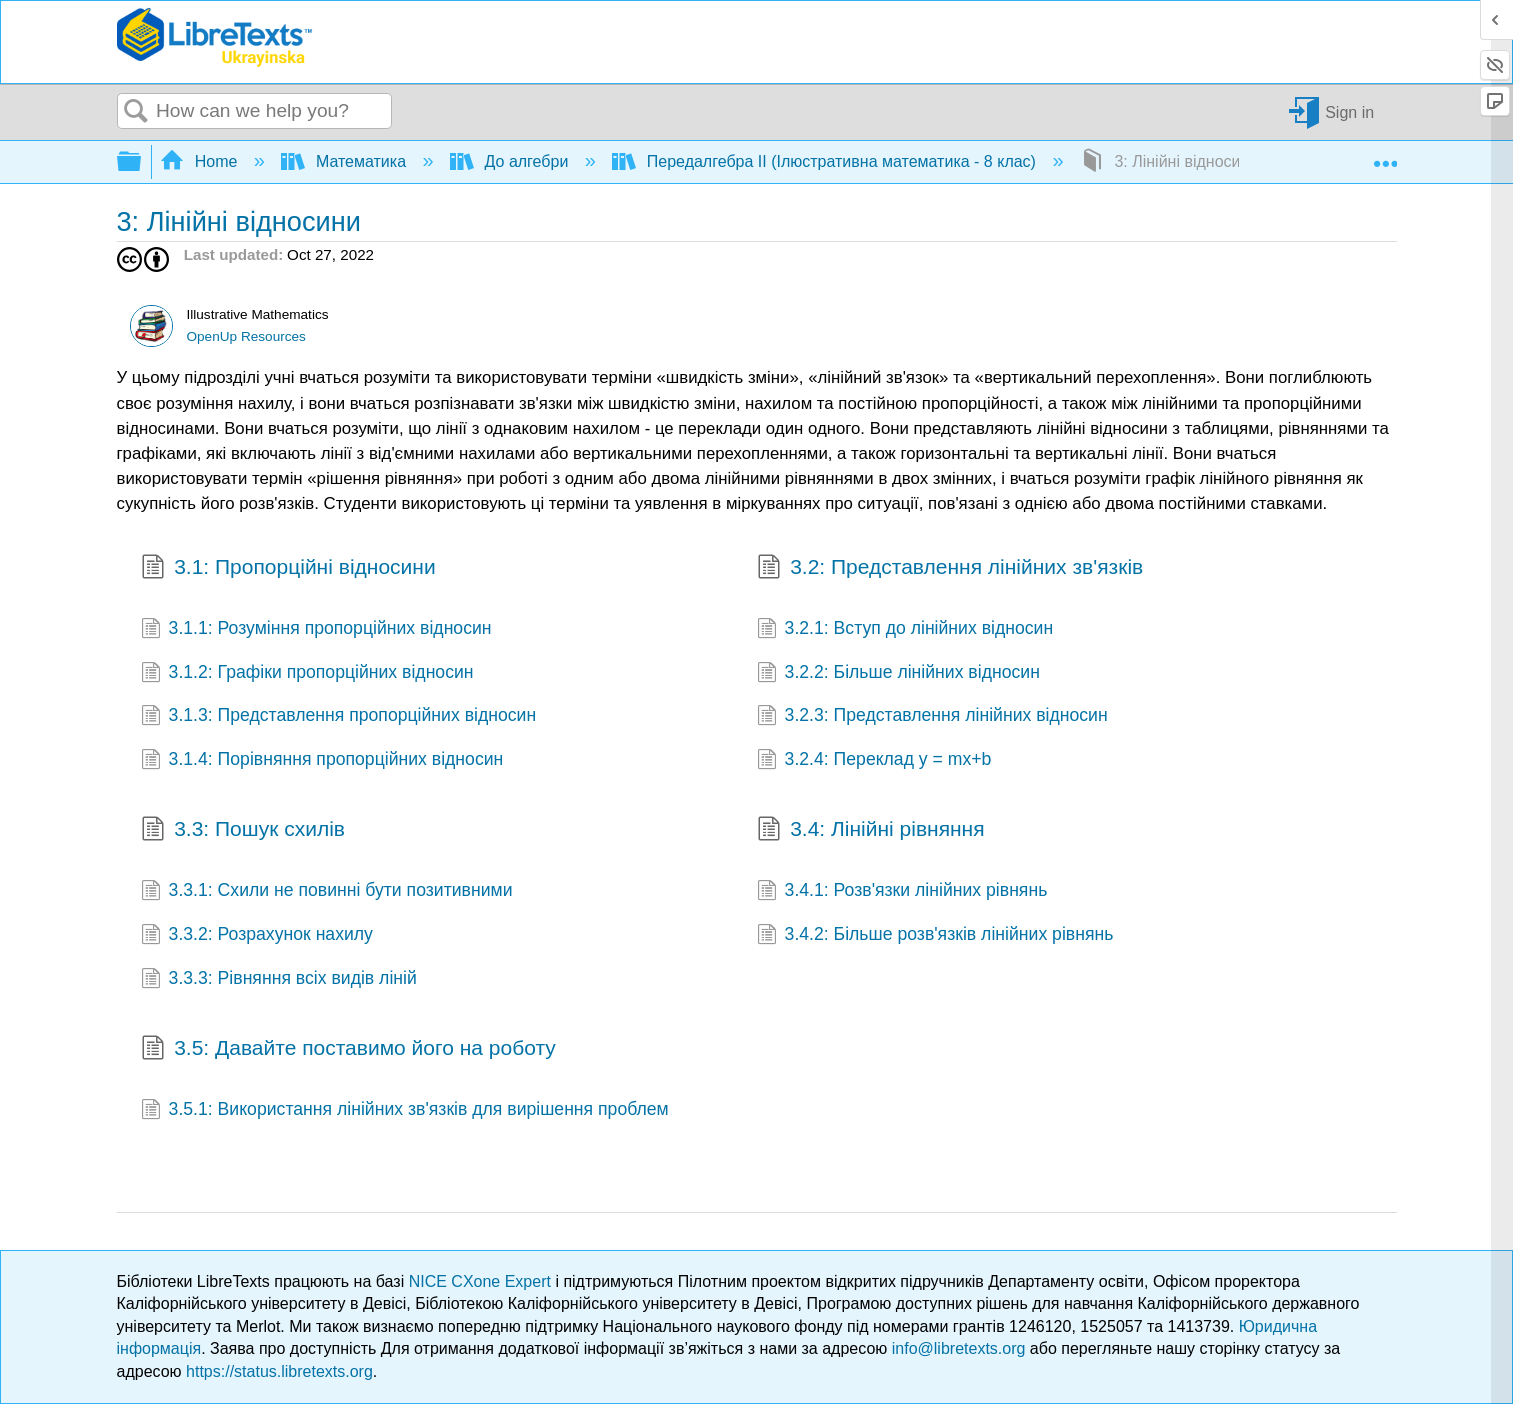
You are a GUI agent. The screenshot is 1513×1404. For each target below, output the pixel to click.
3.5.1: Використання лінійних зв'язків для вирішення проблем (405, 1111)
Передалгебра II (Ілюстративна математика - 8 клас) (826, 161)
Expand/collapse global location (1385, 156)
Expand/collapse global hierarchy (142, 162)
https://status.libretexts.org (279, 1371)
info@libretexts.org (959, 1348)
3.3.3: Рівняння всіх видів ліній (279, 980)
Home (201, 161)
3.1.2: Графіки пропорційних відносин (307, 674)
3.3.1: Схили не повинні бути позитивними (327, 892)
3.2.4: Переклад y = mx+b (874, 761)
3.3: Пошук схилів (243, 831)
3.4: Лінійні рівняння (871, 831)
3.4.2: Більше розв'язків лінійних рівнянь (935, 936)
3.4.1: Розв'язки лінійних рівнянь (902, 892)
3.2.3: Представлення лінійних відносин (932, 717)
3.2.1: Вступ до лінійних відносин (905, 630)
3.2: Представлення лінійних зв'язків (950, 569)
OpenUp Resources (245, 336)
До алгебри (511, 161)
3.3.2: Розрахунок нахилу (257, 936)
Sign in (1349, 111)
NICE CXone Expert (482, 1281)
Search (137, 112)
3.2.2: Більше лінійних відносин (898, 674)
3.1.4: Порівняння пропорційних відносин (322, 761)
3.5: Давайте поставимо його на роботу (348, 1050)
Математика (345, 161)
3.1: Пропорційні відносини (288, 569)
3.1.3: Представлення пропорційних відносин (339, 717)
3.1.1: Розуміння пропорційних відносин (316, 630)
